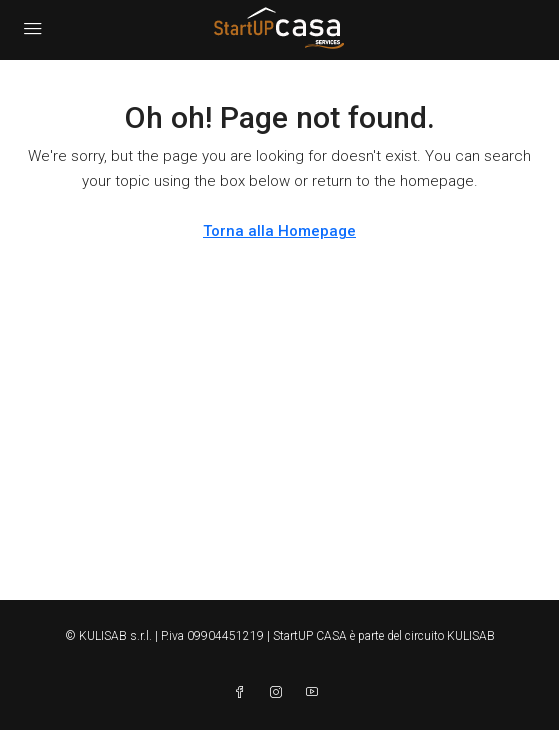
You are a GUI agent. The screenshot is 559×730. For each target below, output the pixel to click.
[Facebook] (244, 693)
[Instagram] (280, 693)
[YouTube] (316, 693)
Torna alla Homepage (279, 231)
